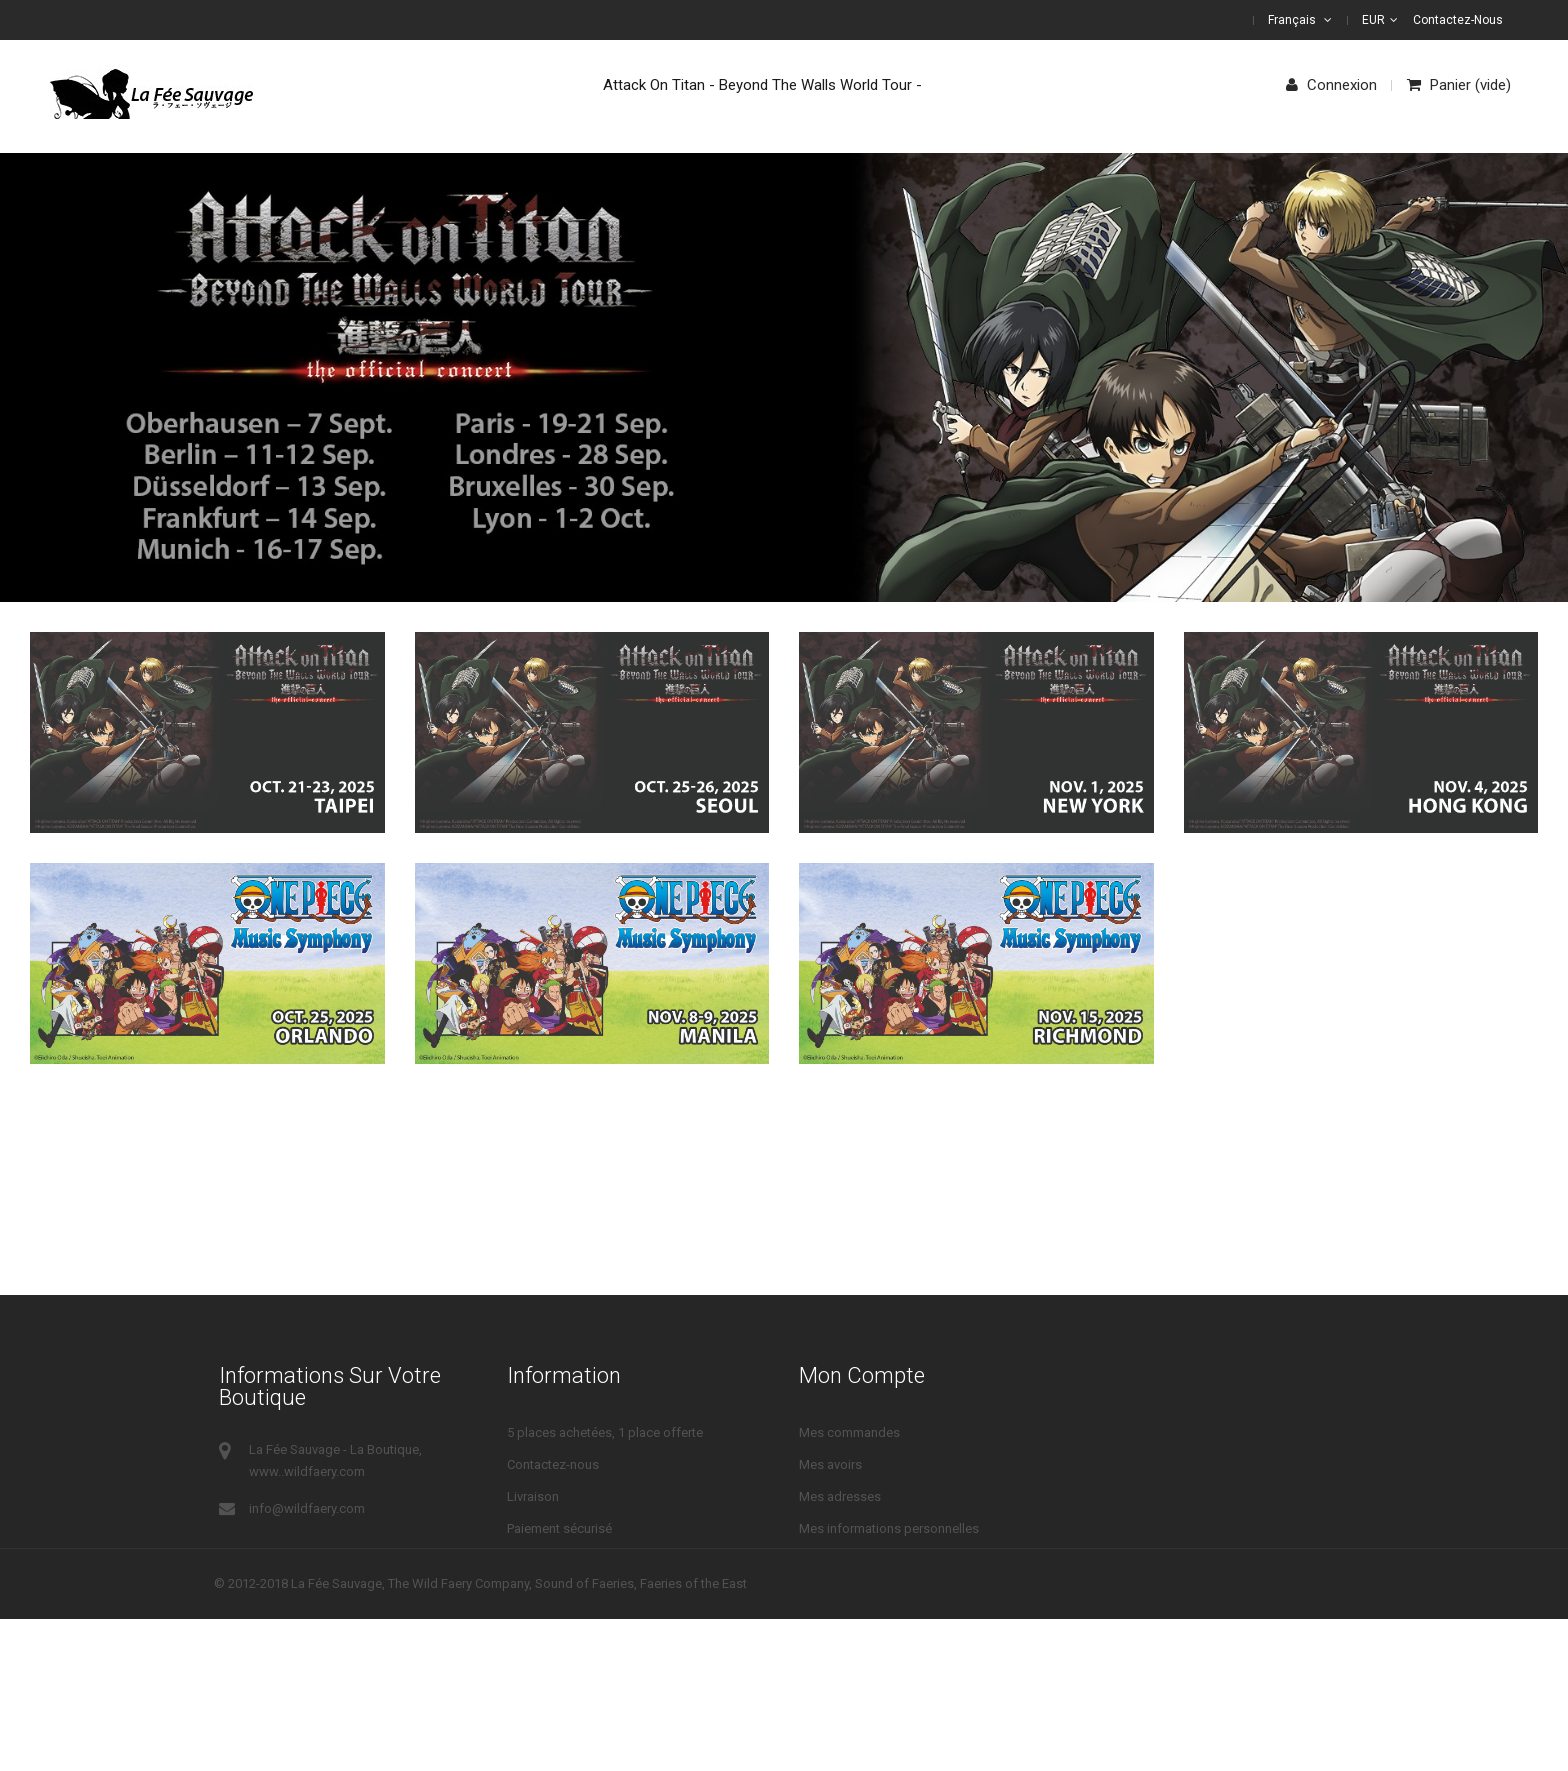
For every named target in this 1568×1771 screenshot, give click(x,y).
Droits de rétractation (568, 1624)
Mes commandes (849, 1432)
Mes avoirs (830, 1464)
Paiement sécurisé (559, 1528)
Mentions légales (556, 1592)
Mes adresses (840, 1496)
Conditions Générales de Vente (596, 1560)
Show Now (1070, 449)
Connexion (1331, 85)
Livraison (533, 1496)
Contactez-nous (1458, 20)
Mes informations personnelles (889, 1528)
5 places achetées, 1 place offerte (605, 1432)
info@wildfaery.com (307, 1508)
